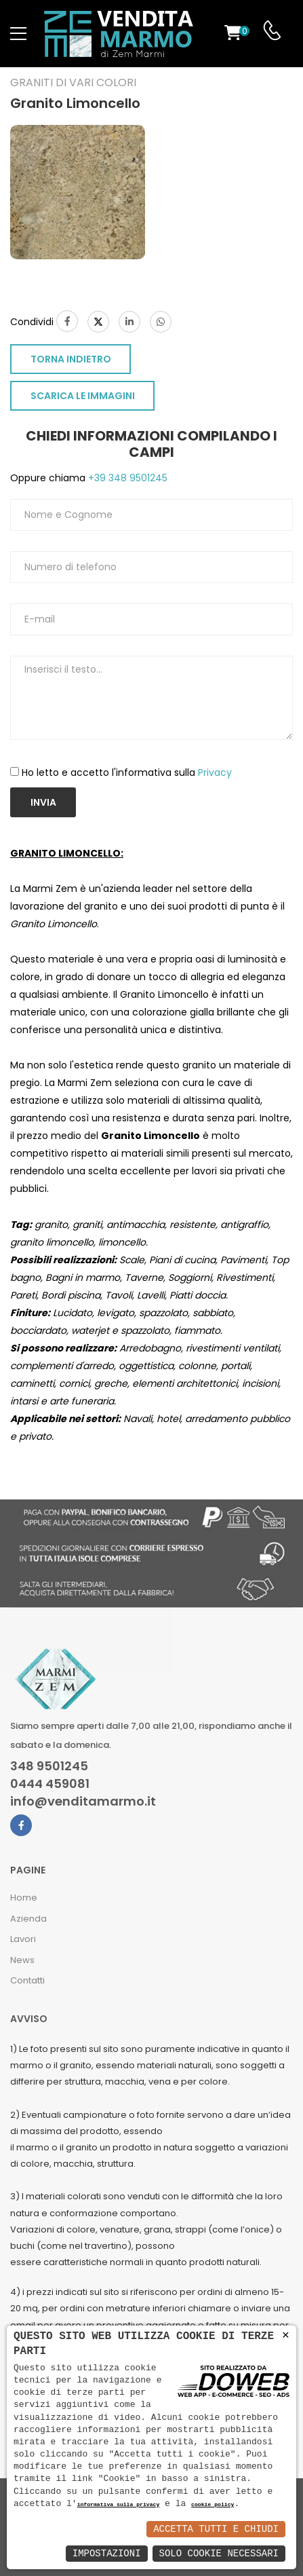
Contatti (27, 1980)
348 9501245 (49, 1766)
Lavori (23, 1939)
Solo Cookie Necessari (219, 2553)
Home (23, 1897)
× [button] (285, 2335)
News (22, 1960)
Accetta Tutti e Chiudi (216, 2528)
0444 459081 (49, 1784)
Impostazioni (107, 2553)
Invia (43, 802)
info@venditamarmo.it (83, 1801)
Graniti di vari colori (73, 82)
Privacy (215, 772)
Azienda (28, 1918)
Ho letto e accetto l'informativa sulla (127, 772)
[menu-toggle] (18, 34)
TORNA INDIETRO (71, 359)
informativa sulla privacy (118, 2505)
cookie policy (212, 2505)
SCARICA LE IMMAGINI (83, 396)
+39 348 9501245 (126, 478)
